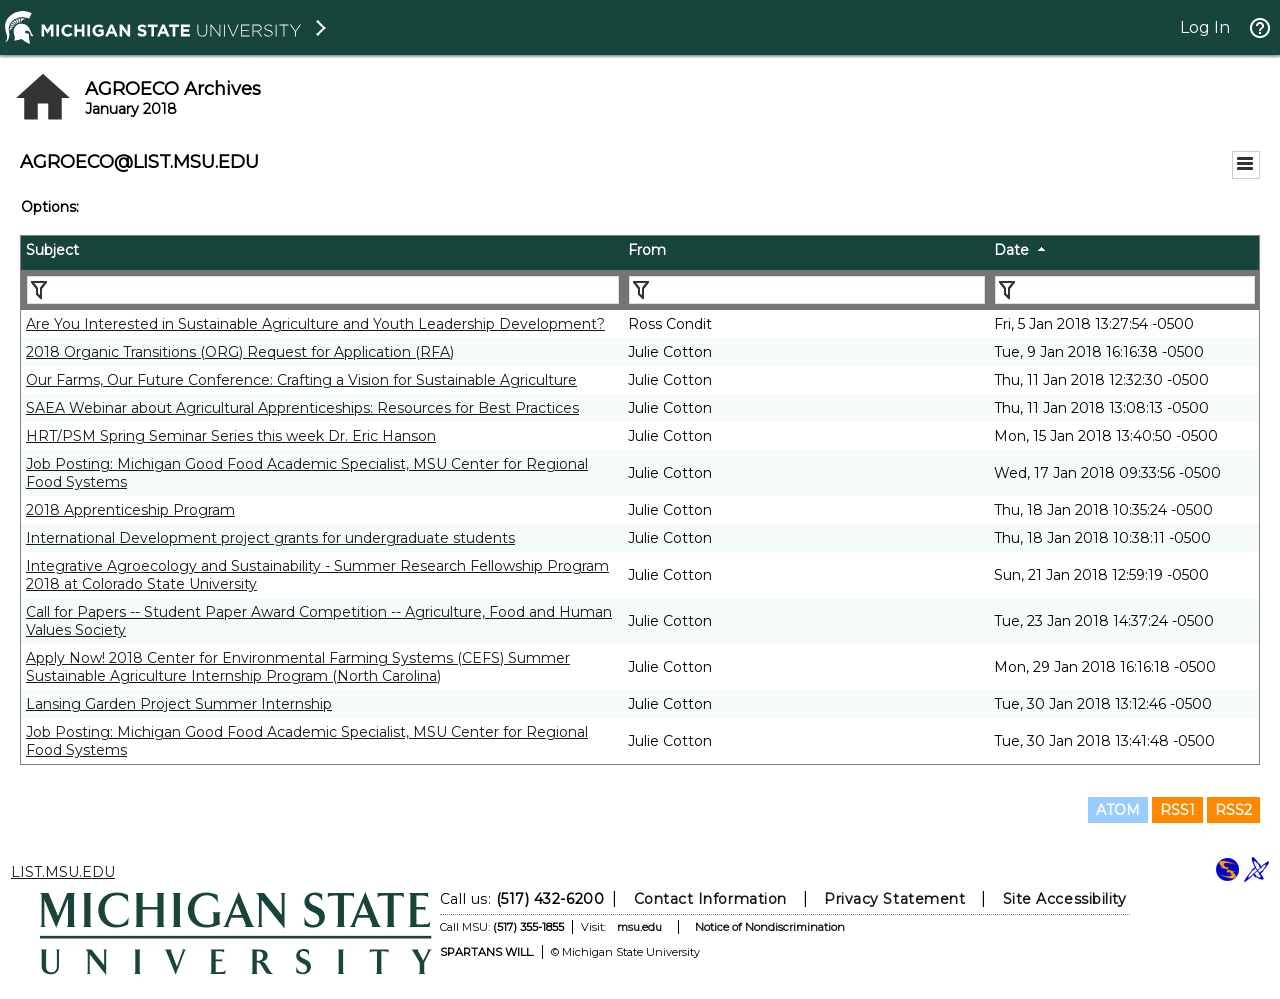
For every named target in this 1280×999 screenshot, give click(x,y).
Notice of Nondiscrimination (770, 927)
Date (1011, 250)
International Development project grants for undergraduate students (270, 538)
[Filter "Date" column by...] (1125, 290)
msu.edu (639, 927)
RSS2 (1233, 810)
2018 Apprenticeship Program (130, 510)
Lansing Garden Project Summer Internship (179, 704)
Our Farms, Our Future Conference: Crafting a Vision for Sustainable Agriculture (301, 380)
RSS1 (1177, 810)
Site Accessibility (1065, 899)
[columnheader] (322, 253)
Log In (1205, 27)
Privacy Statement (894, 899)
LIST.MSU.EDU (63, 872)
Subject (52, 250)
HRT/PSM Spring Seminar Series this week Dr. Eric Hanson (231, 436)
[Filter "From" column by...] (807, 290)
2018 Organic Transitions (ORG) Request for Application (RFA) (240, 352)
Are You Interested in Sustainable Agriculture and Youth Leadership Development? (315, 324)
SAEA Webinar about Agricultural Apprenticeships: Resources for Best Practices (302, 408)
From (647, 250)
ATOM (1118, 810)
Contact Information (710, 899)
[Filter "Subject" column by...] (323, 290)
